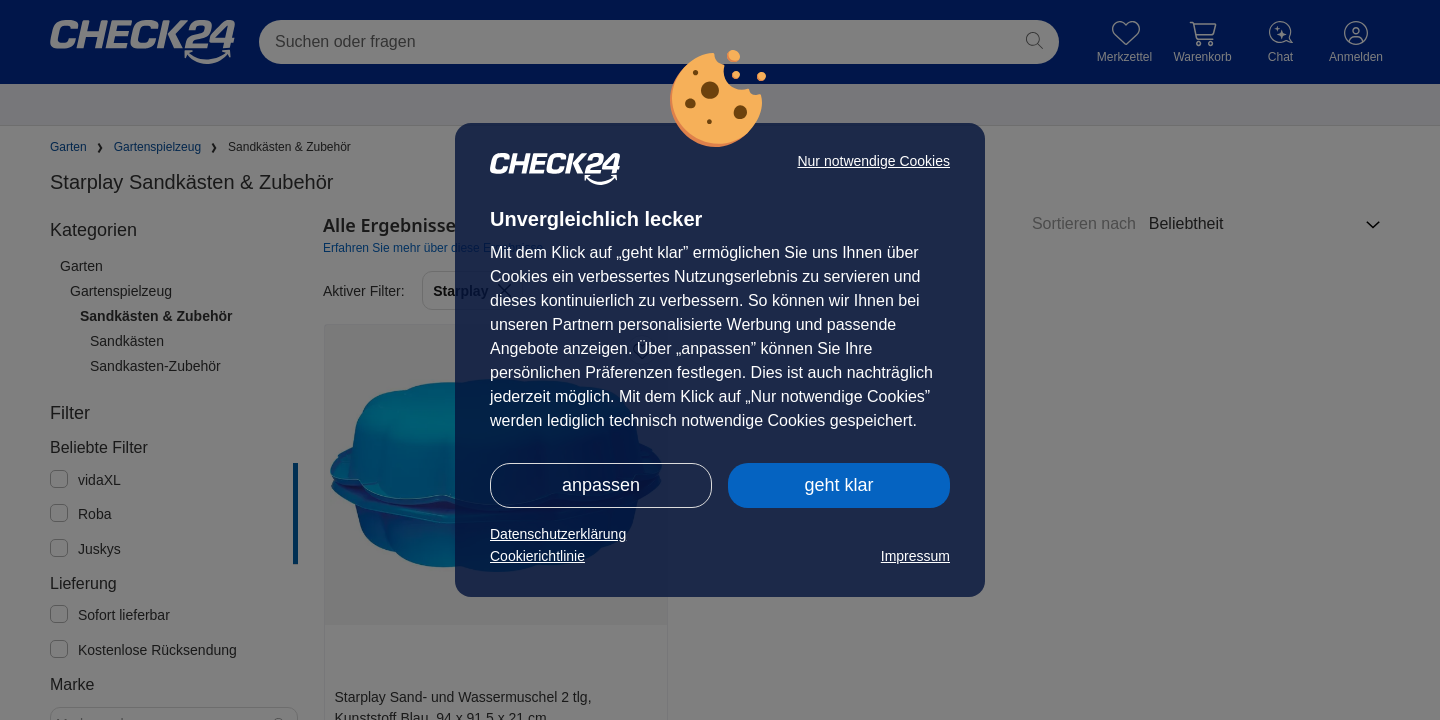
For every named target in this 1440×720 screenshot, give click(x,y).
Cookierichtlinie (537, 556)
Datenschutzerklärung (558, 534)
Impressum (915, 556)
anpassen (601, 485)
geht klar (838, 485)
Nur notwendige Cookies (873, 161)
